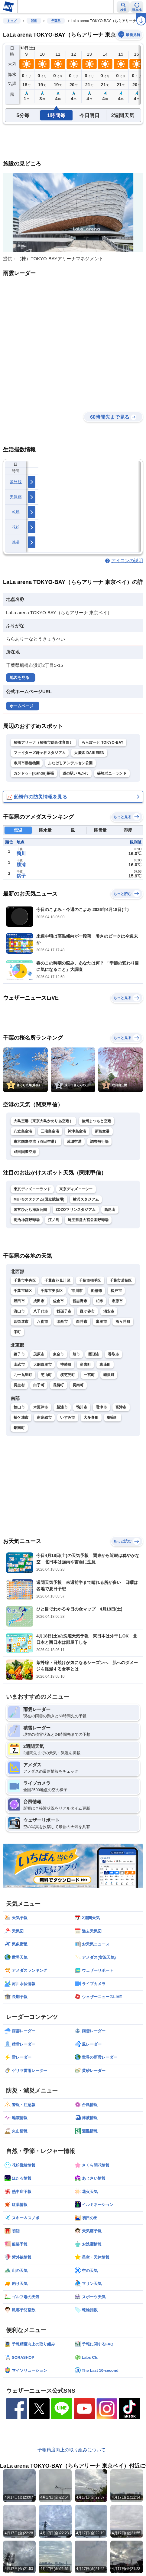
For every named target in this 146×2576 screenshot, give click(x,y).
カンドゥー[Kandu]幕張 (34, 773)
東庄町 (105, 1364)
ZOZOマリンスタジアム (76, 1210)
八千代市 (40, 1311)
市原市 (117, 1301)
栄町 (17, 1332)
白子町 (38, 1385)
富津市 (121, 1407)
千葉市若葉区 (121, 1280)
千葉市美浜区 (52, 1291)
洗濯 (16, 542)
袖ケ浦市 (21, 1417)
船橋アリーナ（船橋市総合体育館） (43, 742)
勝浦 (21, 864)
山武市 (19, 1364)
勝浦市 (62, 1407)
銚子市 (19, 1354)
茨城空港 (74, 1141)
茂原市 (38, 1354)
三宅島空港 (50, 1131)
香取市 (113, 1354)
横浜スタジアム (86, 1199)
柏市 (99, 1301)
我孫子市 (64, 1311)
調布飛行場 (99, 1141)
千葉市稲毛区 (90, 1280)
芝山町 (46, 1375)
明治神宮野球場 (27, 1220)
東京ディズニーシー (76, 1189)
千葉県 (55, 20)
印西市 (62, 1321)
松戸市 (116, 1291)
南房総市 (44, 1417)
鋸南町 (19, 1428)
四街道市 (21, 1321)
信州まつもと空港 (96, 1121)
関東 (34, 20)
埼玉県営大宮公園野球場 (88, 1220)
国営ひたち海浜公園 (30, 1210)
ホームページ (21, 706)
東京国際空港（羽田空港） (36, 1141)
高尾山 (109, 1210)
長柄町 (58, 1385)
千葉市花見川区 (57, 1280)
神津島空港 (77, 1131)
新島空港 (102, 1131)
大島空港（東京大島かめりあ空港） (43, 1121)
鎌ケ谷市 (87, 1311)
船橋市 (96, 1291)
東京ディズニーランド (32, 1189)
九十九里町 (23, 1375)
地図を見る (19, 677)
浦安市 (109, 1311)
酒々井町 (122, 1321)
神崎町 (65, 1364)
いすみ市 (67, 1417)
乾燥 (16, 512)
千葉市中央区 (25, 1280)
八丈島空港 (23, 1131)
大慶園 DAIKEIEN (89, 753)
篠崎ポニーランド (112, 773)
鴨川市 (81, 1407)
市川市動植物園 (27, 763)
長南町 (78, 1385)
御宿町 (112, 1417)
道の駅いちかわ (76, 773)
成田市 (38, 1301)
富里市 (101, 1321)
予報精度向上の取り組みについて (71, 2449)
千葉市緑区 (23, 1291)
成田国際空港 (25, 1152)
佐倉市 (58, 1301)
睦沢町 (109, 1375)
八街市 (42, 1321)
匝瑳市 (93, 1354)
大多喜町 (91, 1417)
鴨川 (21, 853)
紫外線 (16, 482)
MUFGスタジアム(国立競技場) (39, 1199)
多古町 (85, 1364)
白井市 (81, 1321)
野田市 (19, 1301)
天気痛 (16, 497)
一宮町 (89, 1375)
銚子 (21, 875)
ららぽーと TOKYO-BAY (103, 742)
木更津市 (40, 1407)
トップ (11, 20)
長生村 (19, 1385)
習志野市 (80, 1301)
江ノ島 (53, 1220)
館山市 (19, 1407)
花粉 (16, 527)
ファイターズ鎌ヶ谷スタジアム (40, 753)
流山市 (19, 1311)
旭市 (76, 1354)
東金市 (58, 1354)
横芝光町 (67, 1375)
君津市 (101, 1407)
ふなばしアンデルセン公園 (70, 763)
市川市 (77, 1291)
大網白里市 (42, 1364)
